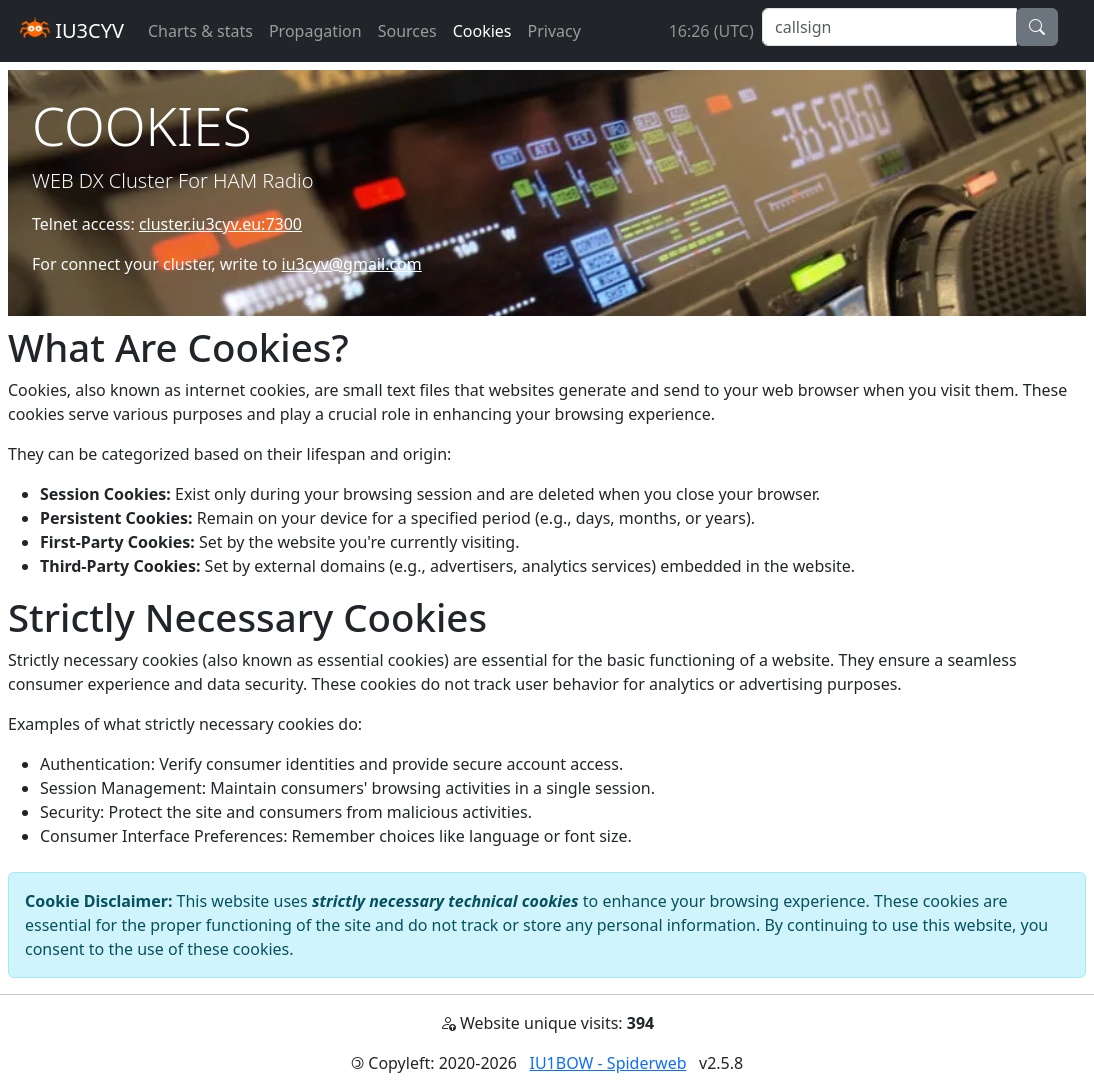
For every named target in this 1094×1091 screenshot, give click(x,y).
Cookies (482, 31)
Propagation (315, 31)
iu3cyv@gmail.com (352, 264)
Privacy (554, 31)
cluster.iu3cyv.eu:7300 (220, 224)
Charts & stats (200, 31)
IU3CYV (72, 31)
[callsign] (889, 27)
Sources (407, 31)
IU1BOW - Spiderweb (608, 1063)
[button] (1037, 27)
